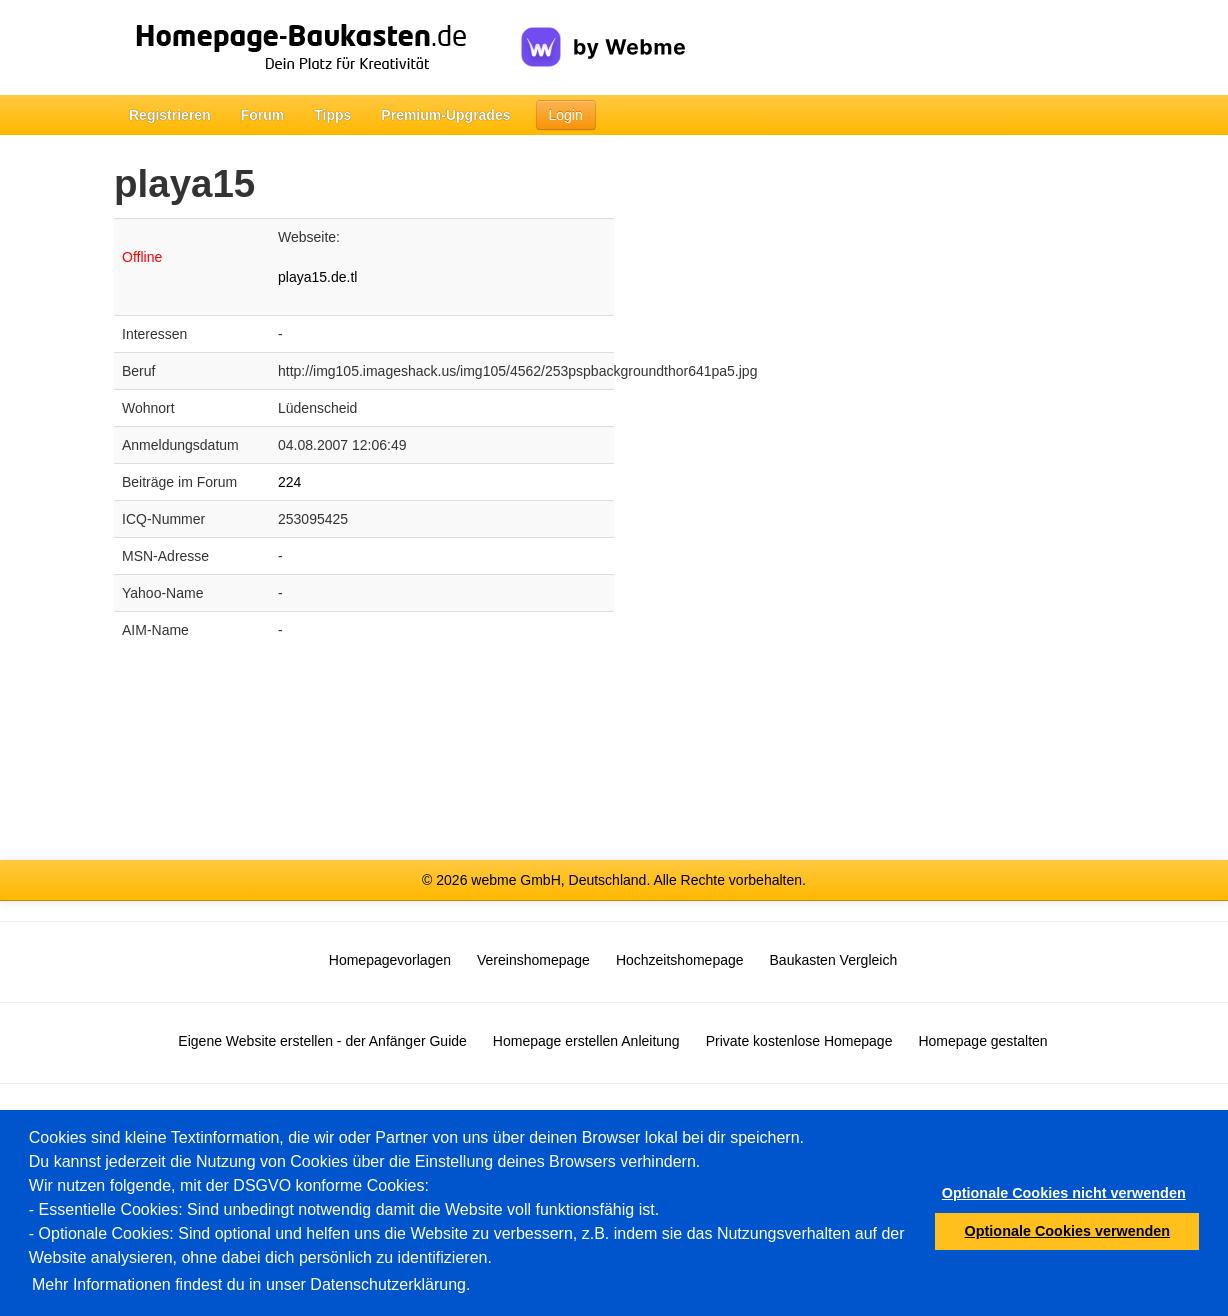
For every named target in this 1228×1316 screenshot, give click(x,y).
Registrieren (170, 115)
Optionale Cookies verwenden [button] (1068, 1231)
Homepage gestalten (982, 1041)
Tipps (332, 115)
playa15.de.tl (317, 277)
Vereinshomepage (533, 960)
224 (289, 482)
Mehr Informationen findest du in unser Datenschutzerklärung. (251, 1284)
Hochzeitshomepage (680, 960)
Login (566, 115)
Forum (263, 115)
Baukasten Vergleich (834, 960)
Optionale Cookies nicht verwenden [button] (1064, 1193)
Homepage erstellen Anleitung (586, 1041)
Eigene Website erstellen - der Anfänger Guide (322, 1041)
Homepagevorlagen (390, 960)
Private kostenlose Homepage (799, 1041)
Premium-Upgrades (445, 115)
